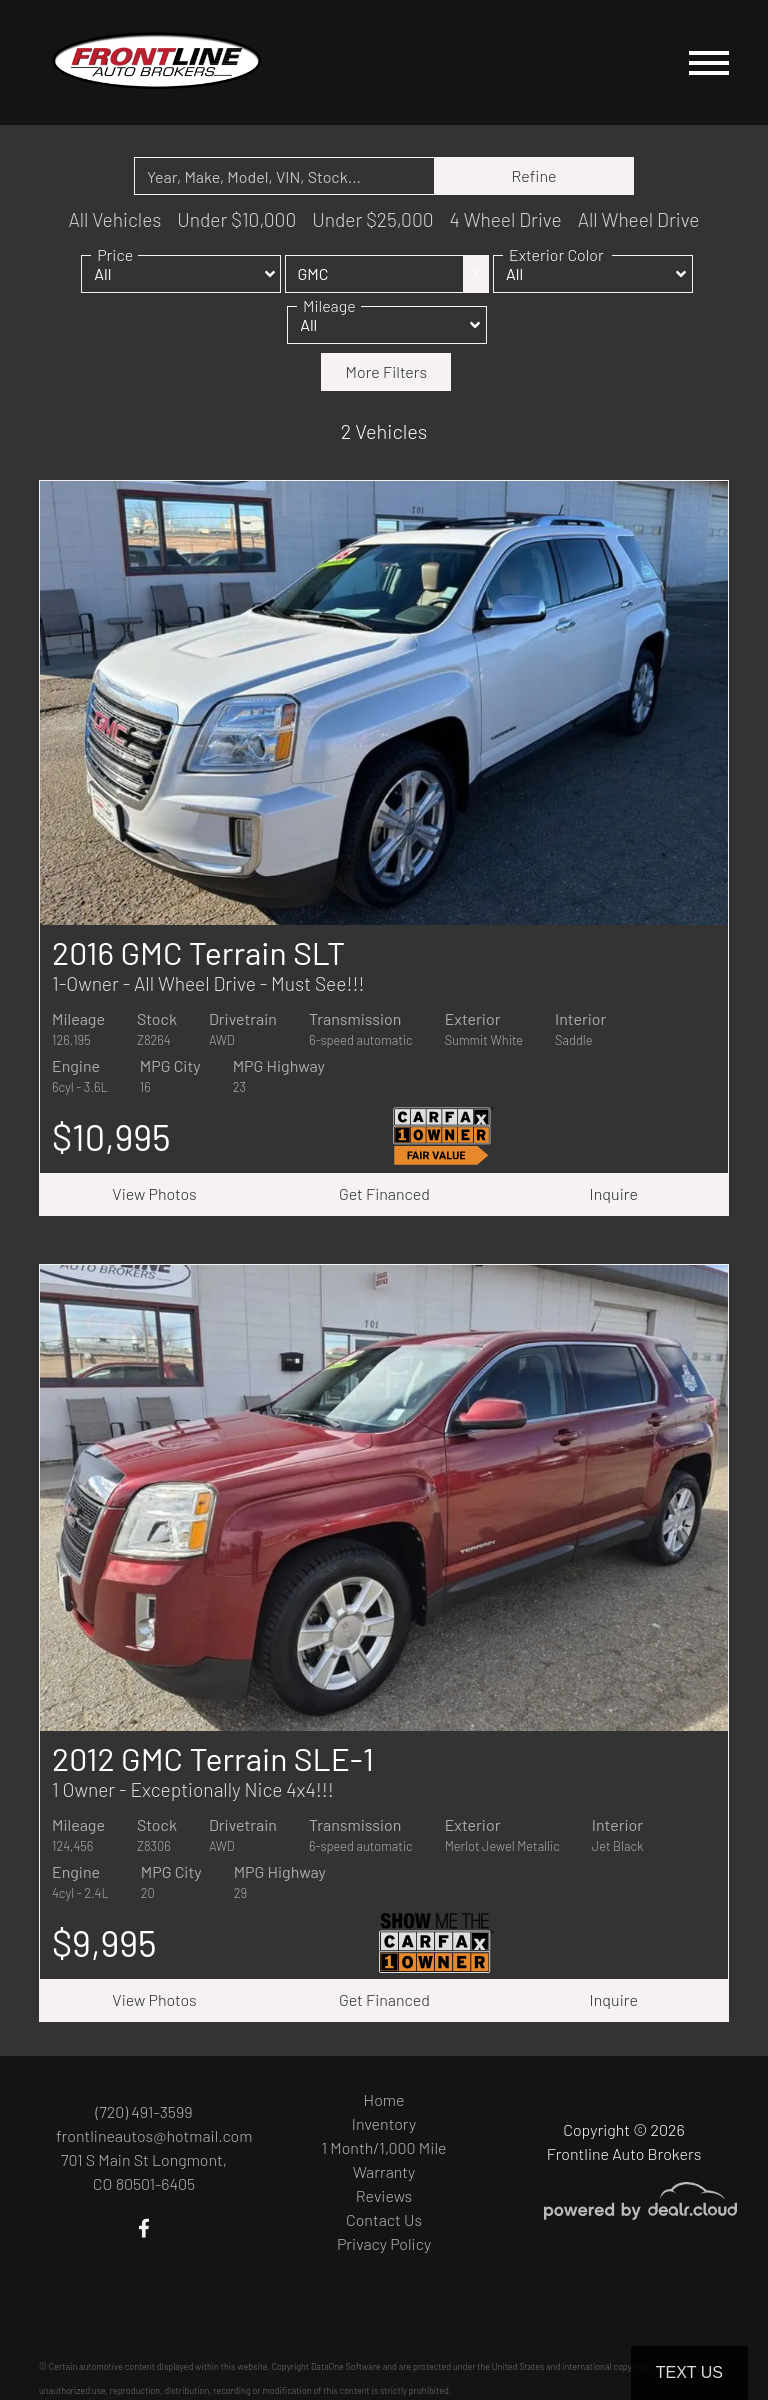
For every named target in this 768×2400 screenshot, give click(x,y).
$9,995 (104, 1942)
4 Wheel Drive (506, 219)
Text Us (689, 2372)
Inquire (614, 1193)
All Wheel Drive (639, 219)
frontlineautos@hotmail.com (154, 2135)
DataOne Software (346, 2366)
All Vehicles (114, 219)
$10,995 (111, 1136)
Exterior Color (556, 267)
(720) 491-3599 (143, 2111)
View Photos (154, 1193)
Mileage (329, 318)
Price (115, 267)
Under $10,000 (236, 219)
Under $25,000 (372, 219)
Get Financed (384, 1193)
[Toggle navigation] (709, 62)
